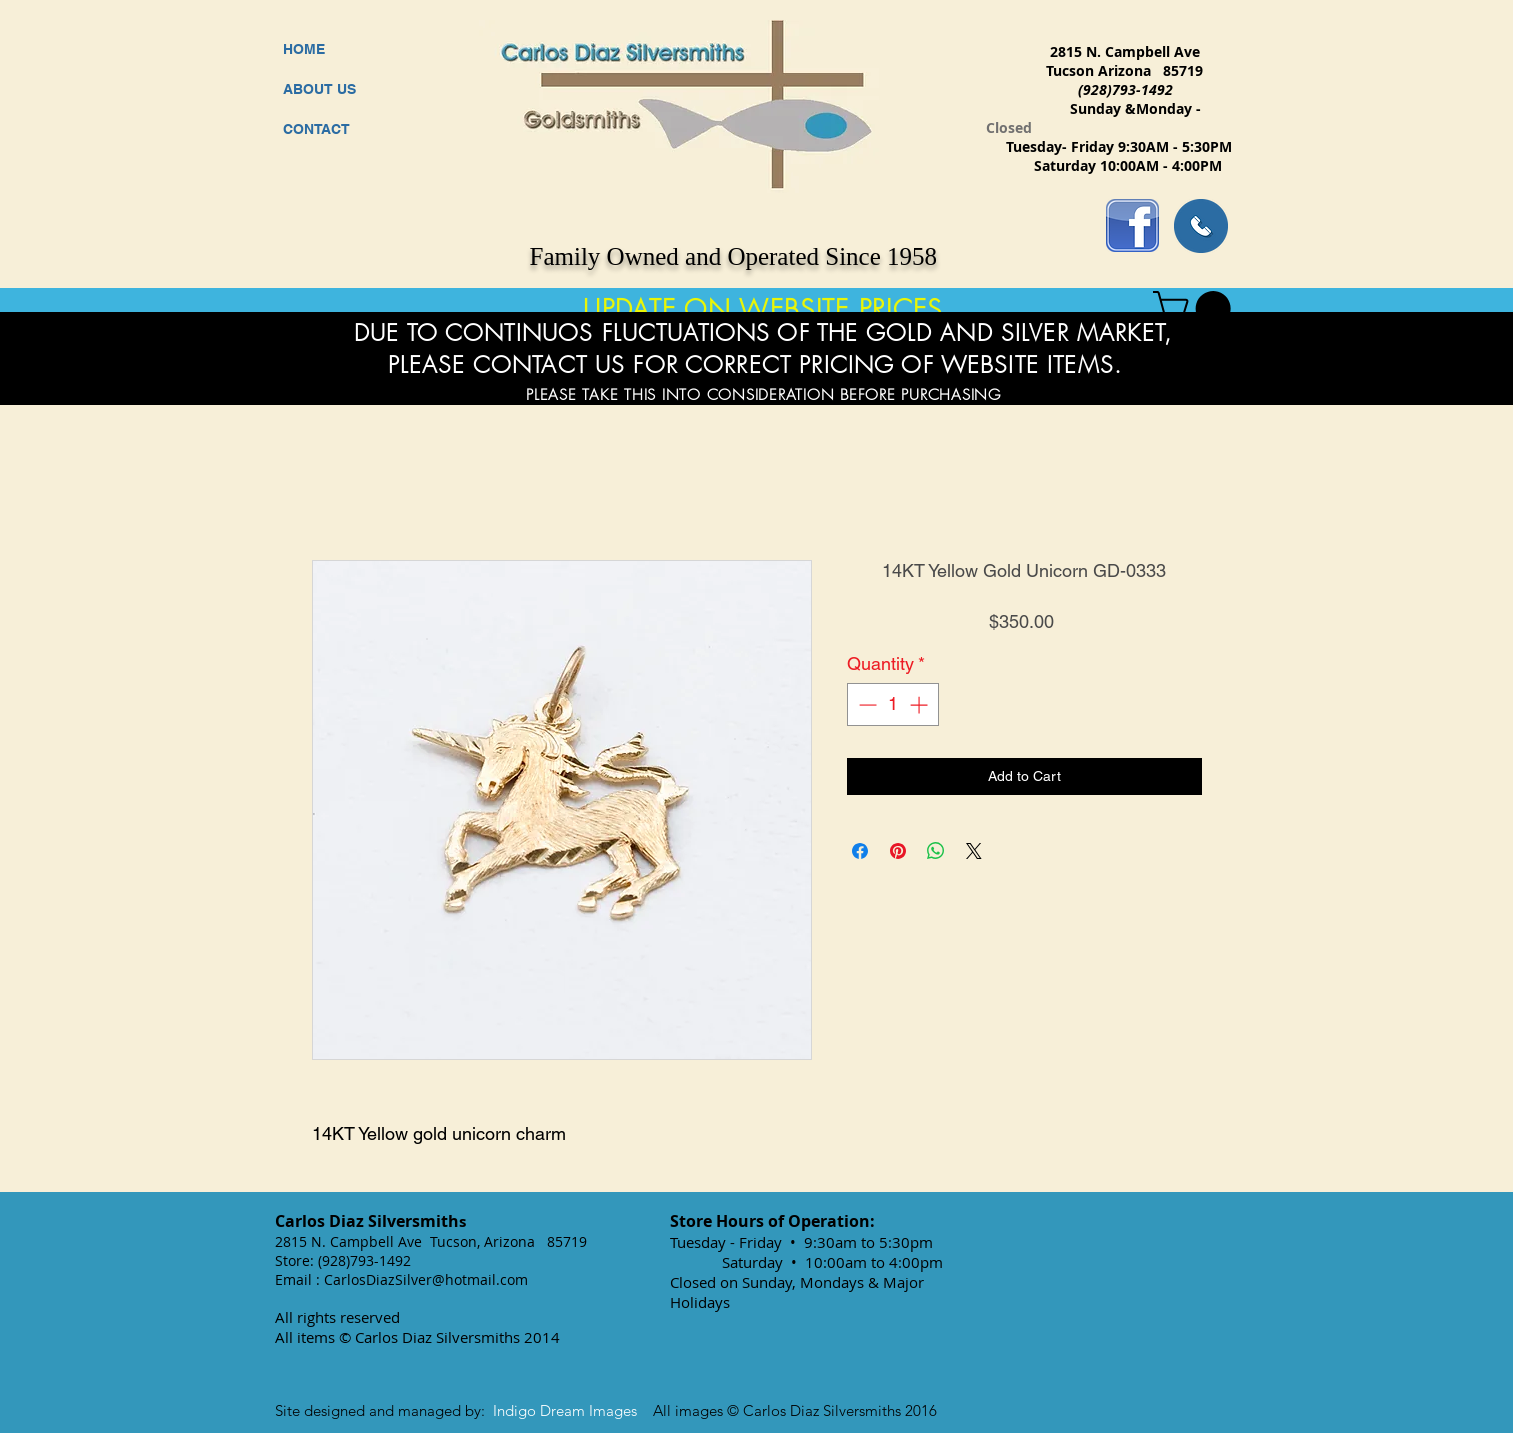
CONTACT (316, 129)
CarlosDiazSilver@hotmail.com (426, 1279)
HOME (304, 49)
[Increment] (920, 704)
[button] (1196, 308)
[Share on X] (974, 851)
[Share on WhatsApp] (936, 851)
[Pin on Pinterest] (898, 851)
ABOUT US (319, 89)
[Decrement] (865, 704)
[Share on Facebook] (860, 851)
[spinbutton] (893, 704)
